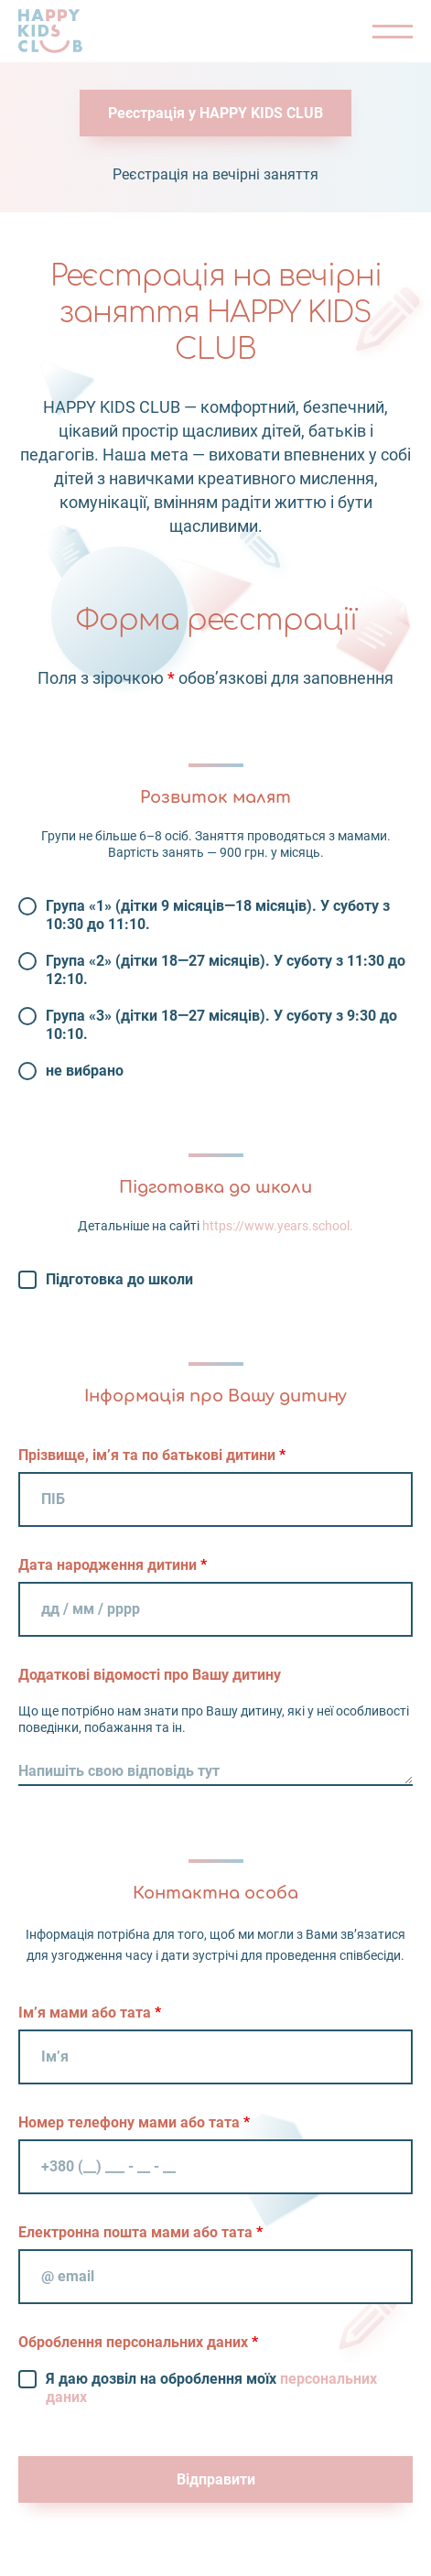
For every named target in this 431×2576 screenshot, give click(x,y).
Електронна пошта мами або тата (140, 2232)
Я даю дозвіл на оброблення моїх (211, 2388)
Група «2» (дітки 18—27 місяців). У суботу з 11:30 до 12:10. (225, 970)
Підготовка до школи (119, 1279)
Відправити (216, 2479)
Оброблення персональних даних (138, 2342)
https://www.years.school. (277, 1225)
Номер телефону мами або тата (134, 2122)
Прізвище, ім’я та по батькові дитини (152, 1455)
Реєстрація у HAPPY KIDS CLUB (215, 113)
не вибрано (85, 1070)
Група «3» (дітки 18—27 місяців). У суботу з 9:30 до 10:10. (221, 1025)
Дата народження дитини (112, 1565)
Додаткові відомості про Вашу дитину (149, 1674)
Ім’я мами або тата (89, 2012)
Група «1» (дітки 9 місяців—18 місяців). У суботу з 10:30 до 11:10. (218, 915)
